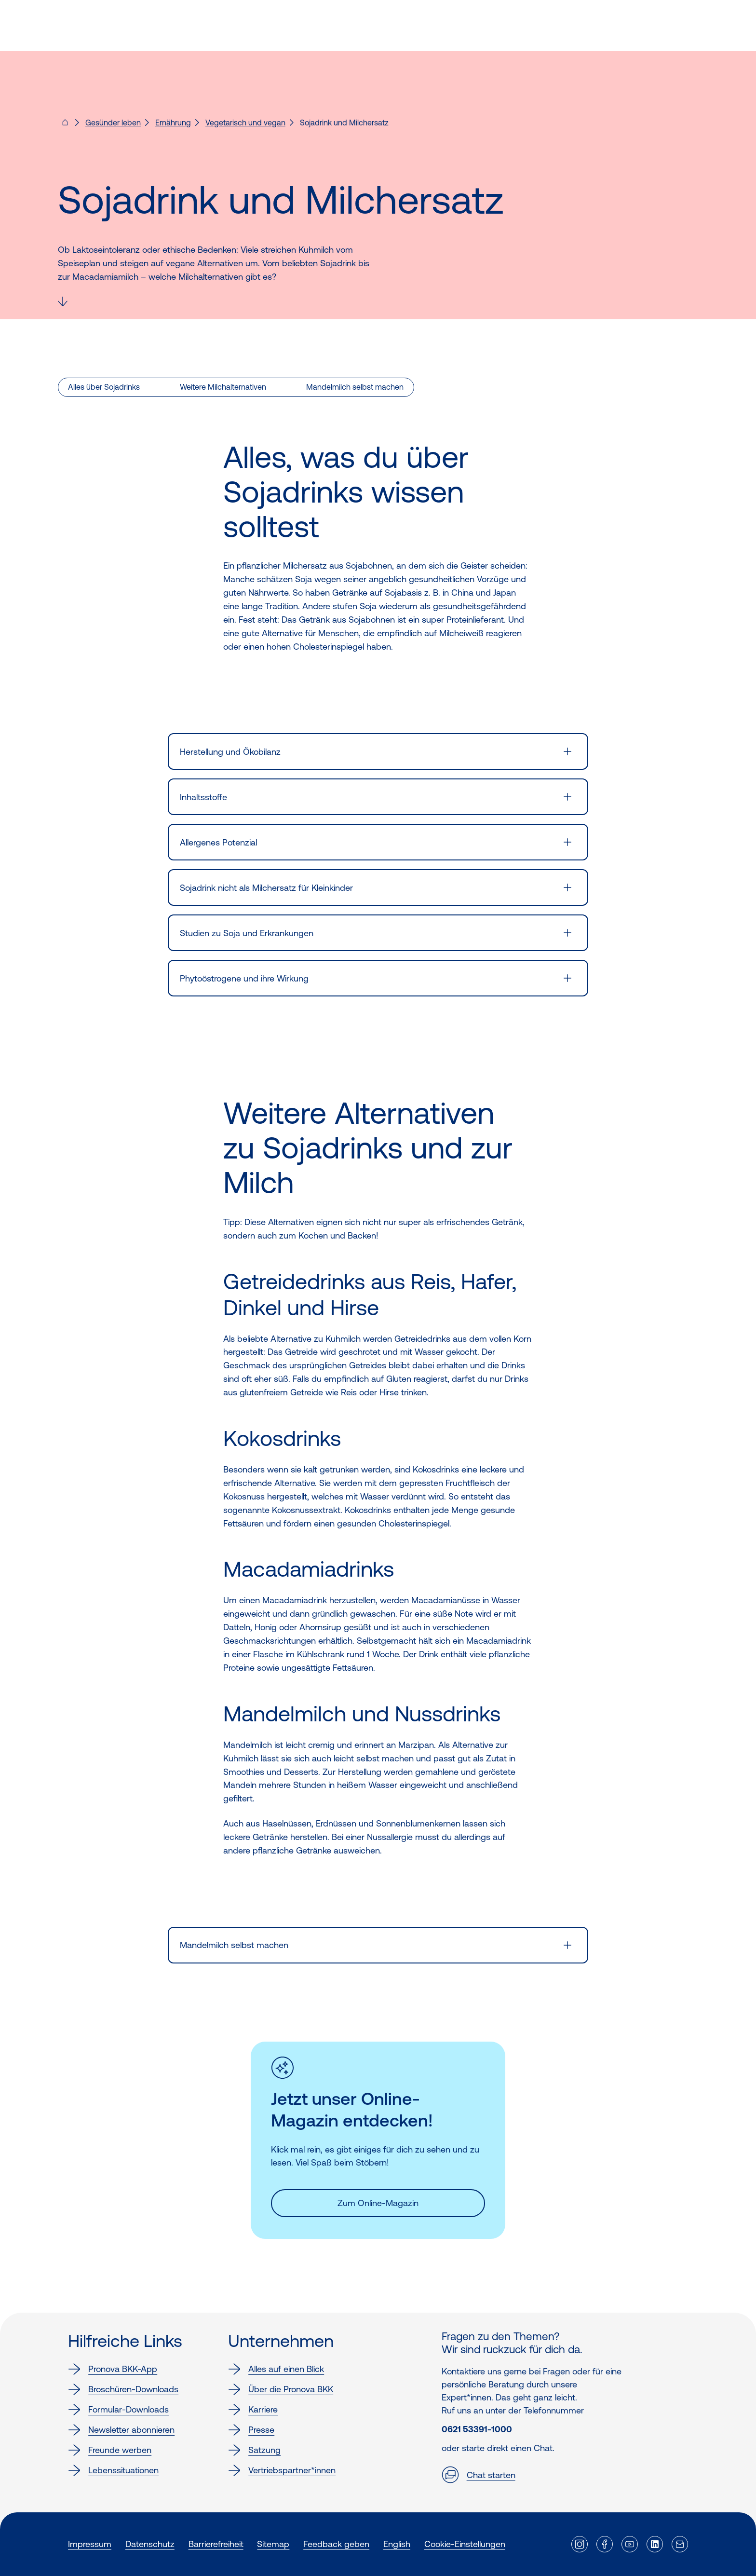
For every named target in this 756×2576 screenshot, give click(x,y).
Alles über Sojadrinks (104, 386)
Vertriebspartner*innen (282, 2470)
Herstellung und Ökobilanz (230, 752)
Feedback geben (336, 2544)
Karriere (253, 2409)
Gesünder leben (113, 122)
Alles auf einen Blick (276, 2369)
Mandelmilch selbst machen (355, 386)
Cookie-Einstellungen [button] (464, 2544)
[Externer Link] (579, 2544)
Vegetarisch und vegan (245, 122)
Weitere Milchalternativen (223, 386)
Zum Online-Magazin (378, 2203)
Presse (251, 2430)
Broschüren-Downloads (123, 2389)
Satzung (254, 2450)
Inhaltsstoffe (203, 797)
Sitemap (273, 2544)
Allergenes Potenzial (218, 842)
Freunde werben (109, 2450)
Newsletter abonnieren (121, 2430)
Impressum (89, 2544)
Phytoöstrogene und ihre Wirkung (244, 978)
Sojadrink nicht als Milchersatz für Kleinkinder (266, 888)
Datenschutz (150, 2544)
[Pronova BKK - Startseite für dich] (65, 125)
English (396, 2544)
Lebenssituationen (113, 2470)
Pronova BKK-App (112, 2369)
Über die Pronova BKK (280, 2389)
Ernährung (173, 122)
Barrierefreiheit (216, 2544)
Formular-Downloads (118, 2409)
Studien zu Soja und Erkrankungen (246, 933)
